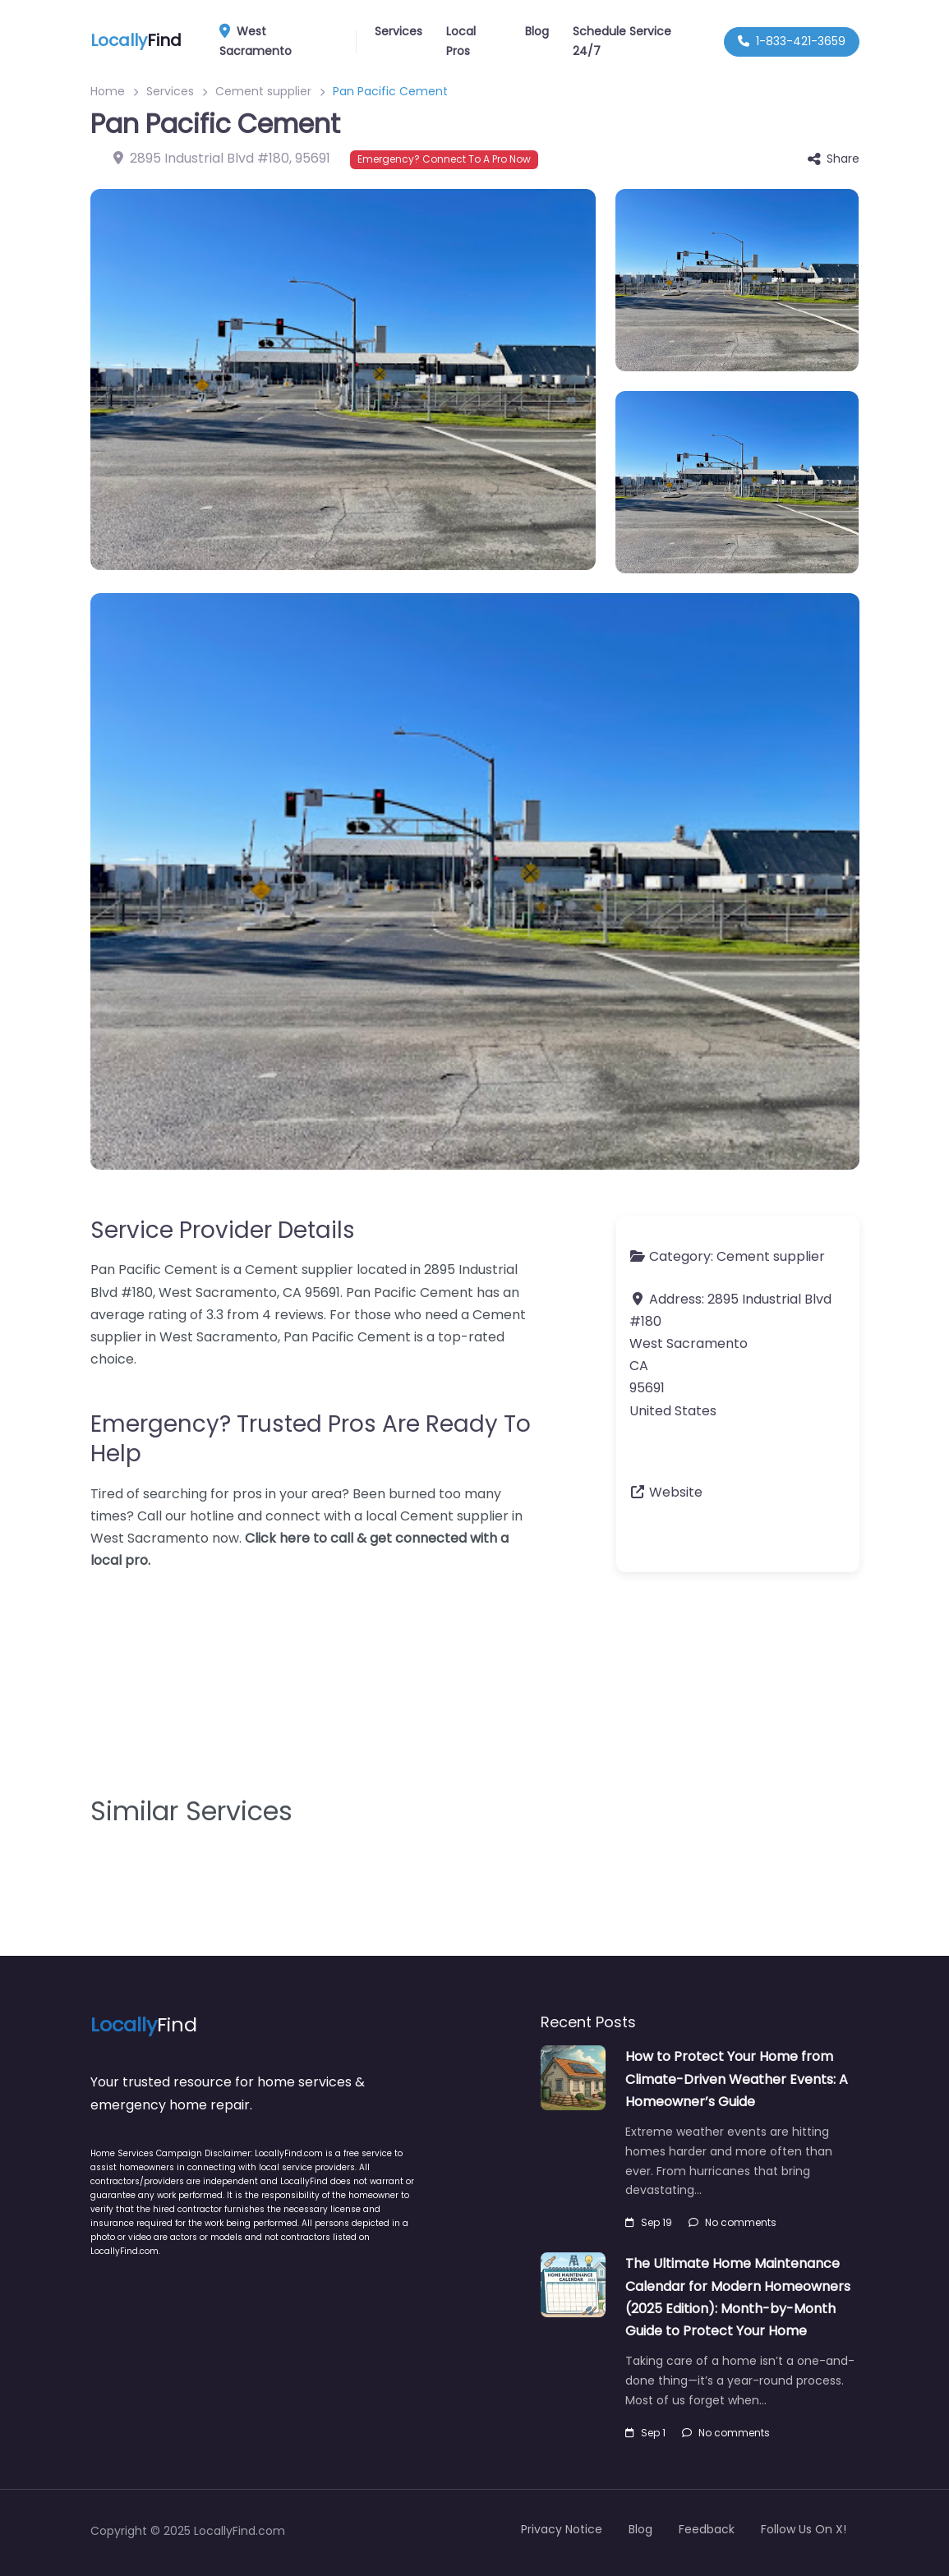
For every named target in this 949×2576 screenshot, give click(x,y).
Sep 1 (645, 2433)
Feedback (707, 2529)
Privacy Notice (561, 2529)
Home (107, 91)
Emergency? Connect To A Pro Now (444, 159)
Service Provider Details (222, 1230)
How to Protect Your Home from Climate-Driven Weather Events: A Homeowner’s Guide (736, 2078)
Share (833, 158)
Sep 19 (648, 2222)
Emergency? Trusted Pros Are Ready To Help (310, 1439)
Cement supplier (263, 91)
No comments (732, 2222)
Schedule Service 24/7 (622, 41)
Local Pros (461, 41)
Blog (537, 31)
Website (676, 1492)
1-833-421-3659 (791, 41)
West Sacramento (284, 41)
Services (398, 31)
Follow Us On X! (803, 2529)
